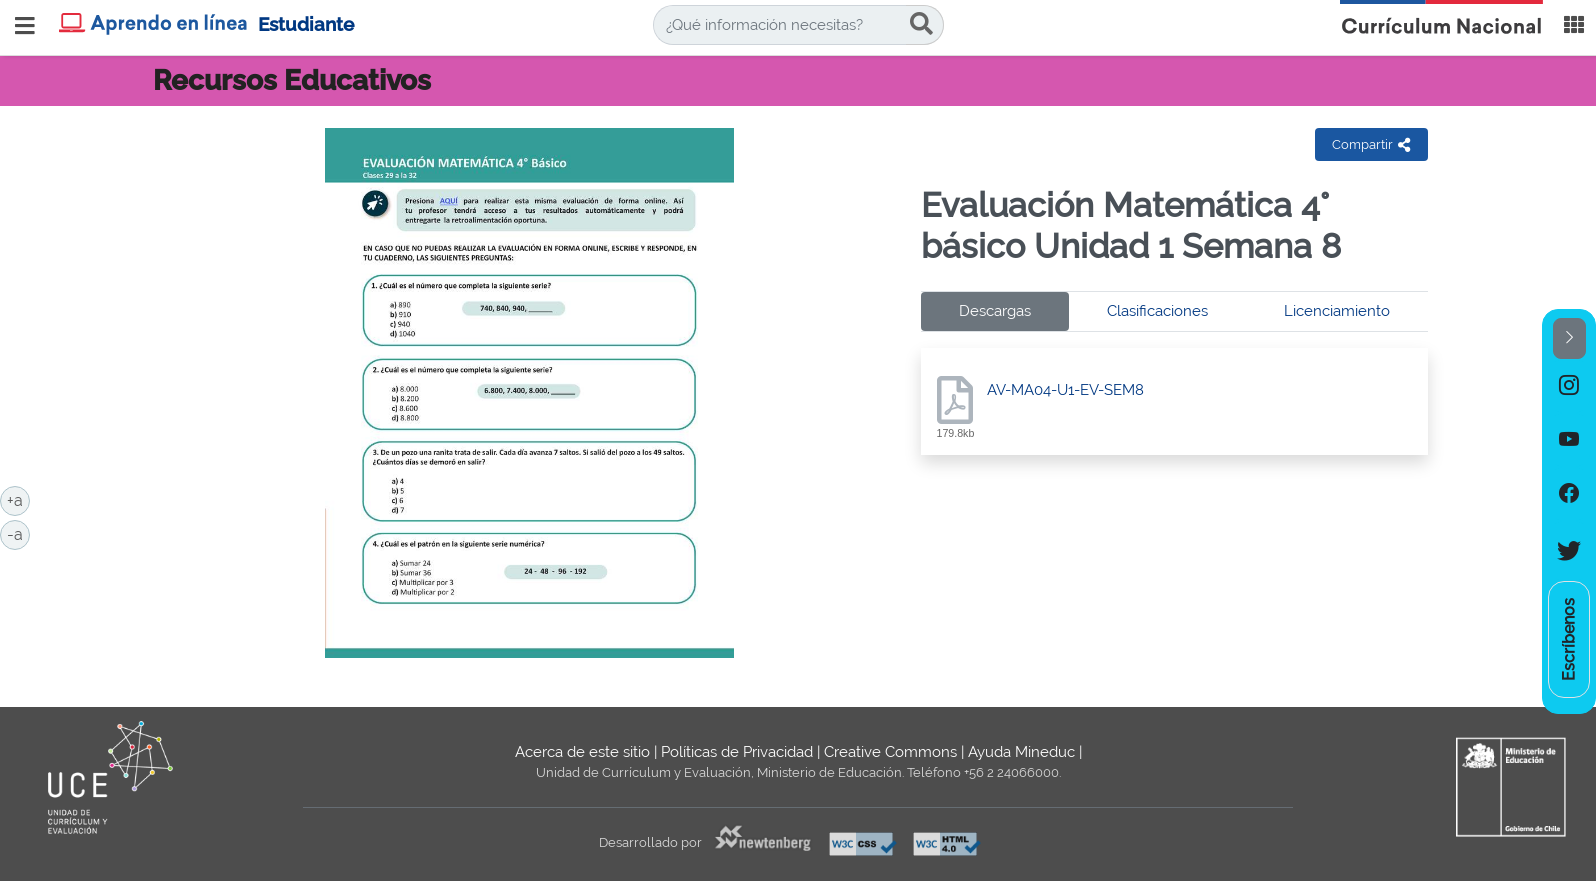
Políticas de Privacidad (737, 752)
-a (18, 533)
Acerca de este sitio (582, 752)
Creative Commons (890, 752)
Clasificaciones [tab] (1157, 311)
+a (18, 499)
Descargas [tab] (995, 311)
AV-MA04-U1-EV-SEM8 (1065, 390)
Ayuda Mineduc (1021, 752)
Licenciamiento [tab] (1337, 311)
